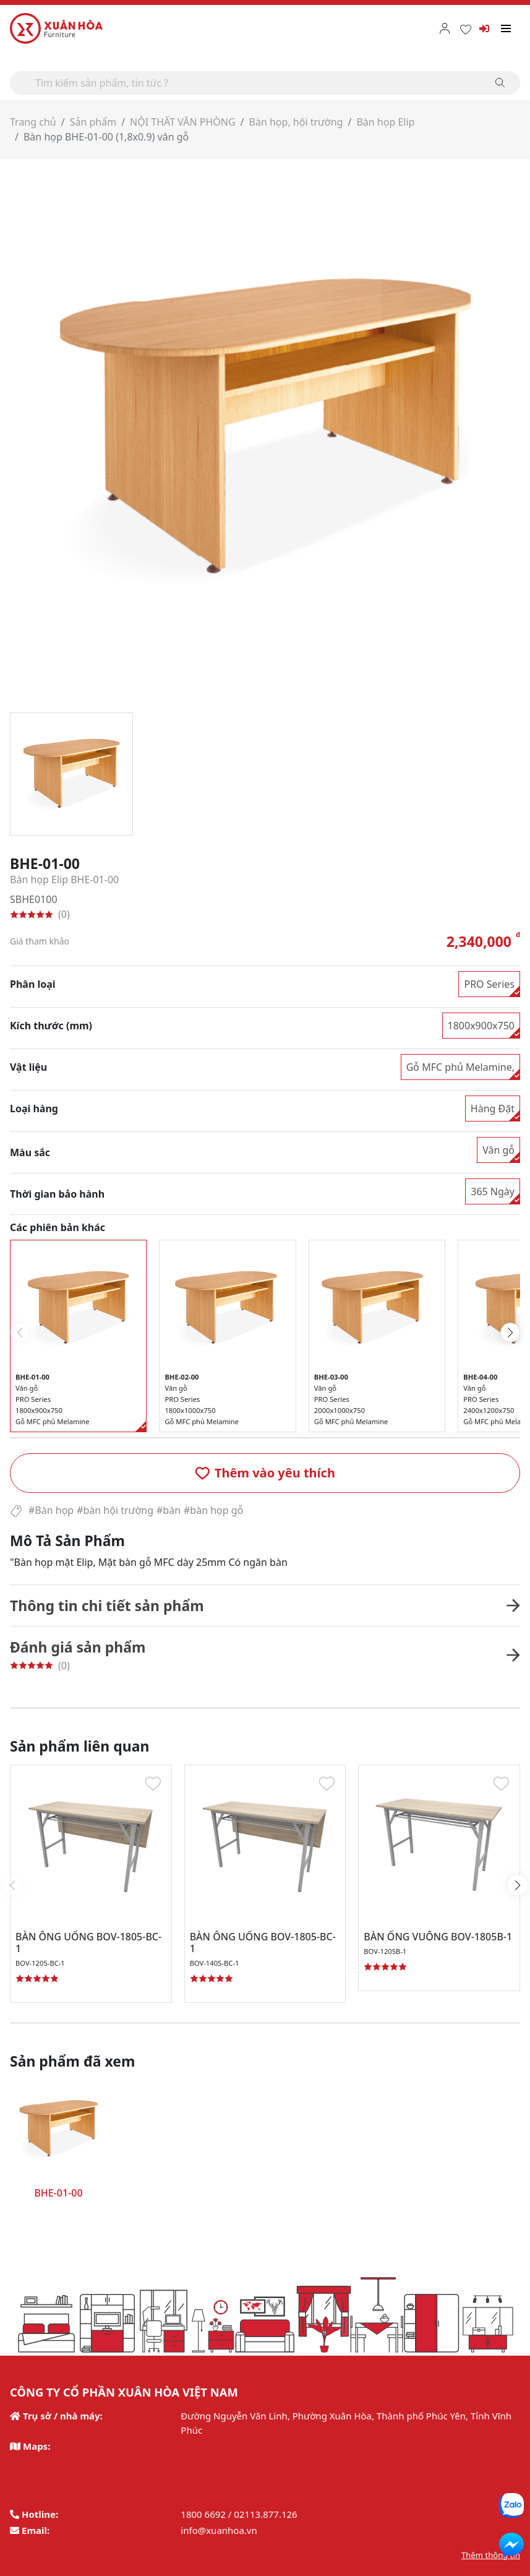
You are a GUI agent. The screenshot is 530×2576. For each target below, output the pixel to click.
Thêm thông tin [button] (490, 2555)
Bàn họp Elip (385, 122)
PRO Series (489, 984)
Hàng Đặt (493, 1108)
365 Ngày (493, 1191)
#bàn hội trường (115, 1510)
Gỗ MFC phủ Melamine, (460, 1067)
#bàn (168, 1510)
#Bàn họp (51, 1510)
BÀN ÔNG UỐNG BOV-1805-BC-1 (88, 1942)
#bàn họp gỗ (213, 1510)
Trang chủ (33, 122)
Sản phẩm (93, 122)
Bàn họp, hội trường (296, 122)
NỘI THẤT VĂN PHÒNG (183, 122)
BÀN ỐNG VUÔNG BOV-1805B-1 (438, 1936)
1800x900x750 (481, 1025)
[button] (265, 1473)
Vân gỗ (498, 1150)
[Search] (265, 83)
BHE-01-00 (58, 2193)
